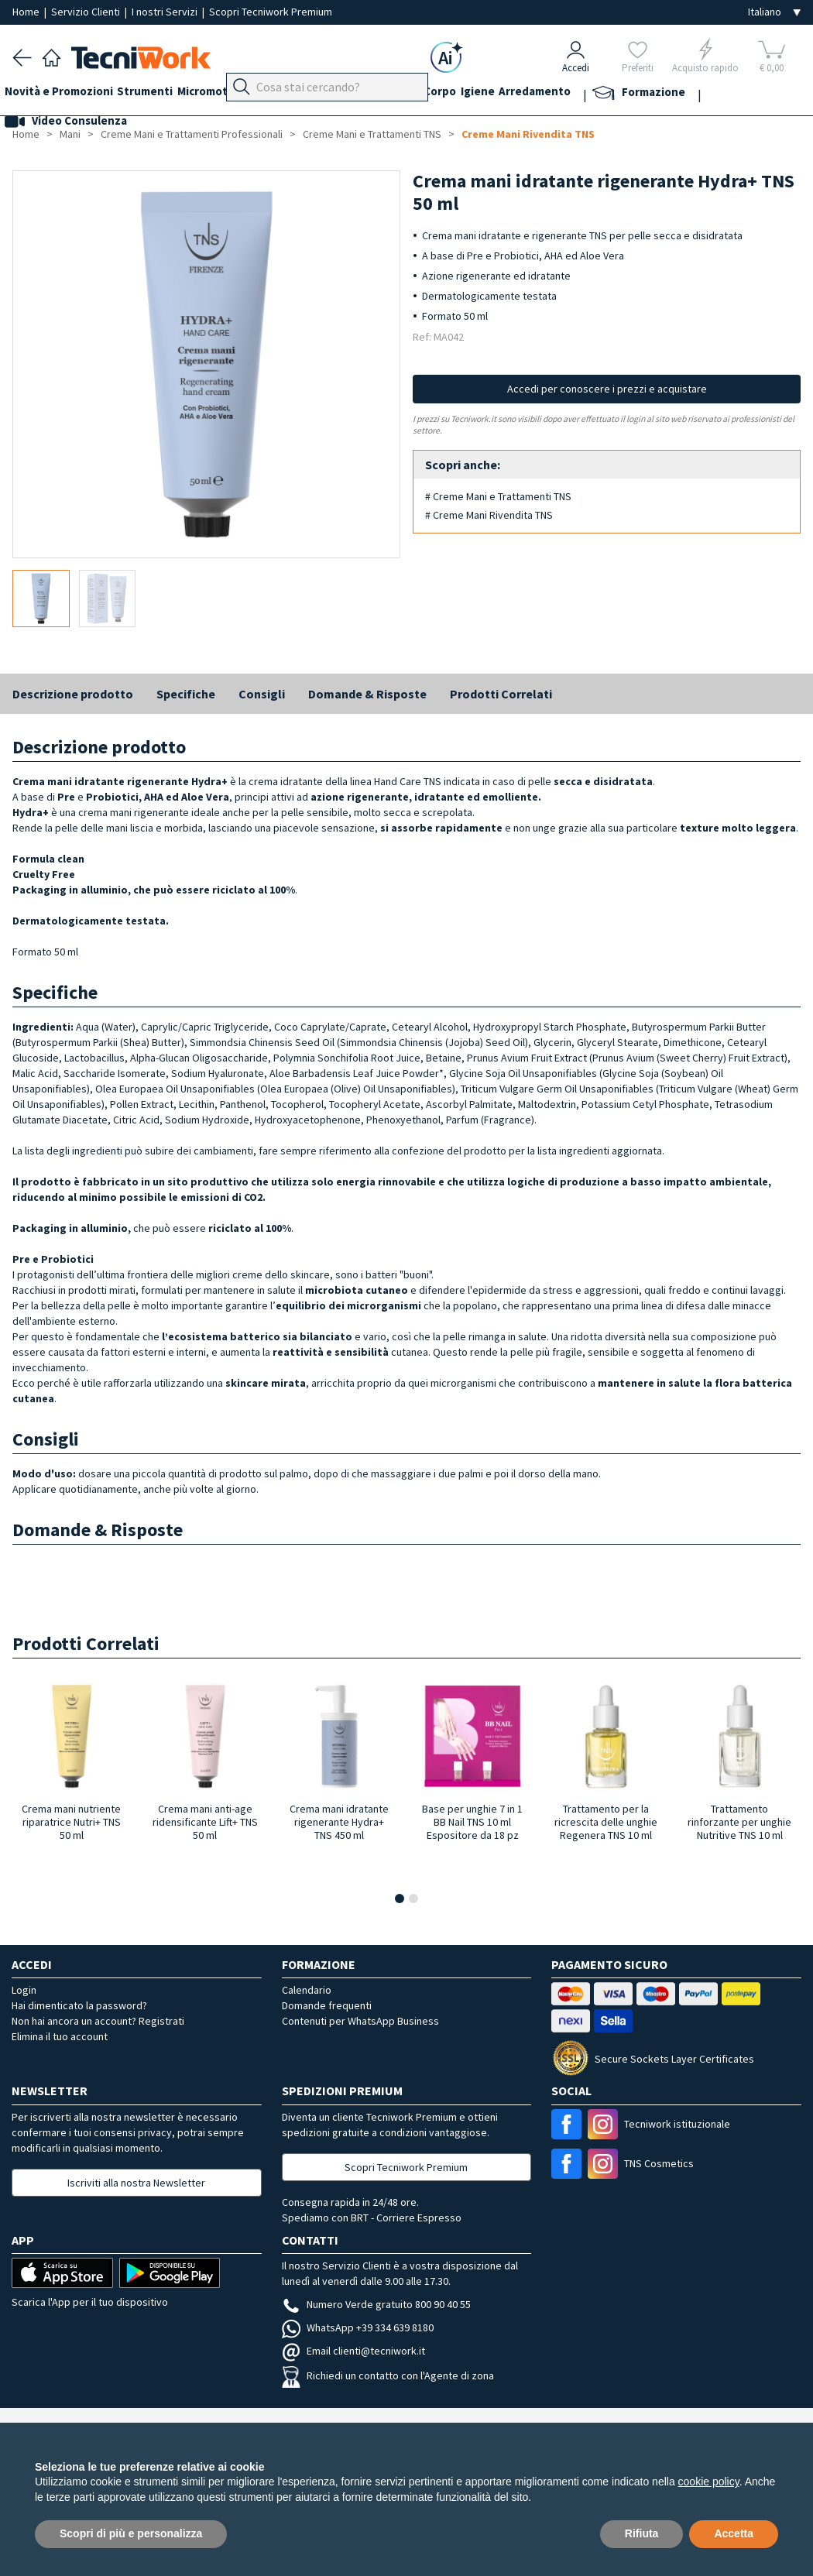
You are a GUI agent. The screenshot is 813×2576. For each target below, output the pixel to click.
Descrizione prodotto (72, 693)
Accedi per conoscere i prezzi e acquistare (607, 389)
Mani (371, 94)
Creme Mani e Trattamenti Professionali (192, 134)
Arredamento (614, 94)
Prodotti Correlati (501, 693)
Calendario (306, 1990)
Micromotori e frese (254, 94)
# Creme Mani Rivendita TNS (489, 515)
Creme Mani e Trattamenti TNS (372, 134)
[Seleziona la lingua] (774, 12)
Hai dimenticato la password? (79, 2005)
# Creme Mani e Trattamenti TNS (498, 496)
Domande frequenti (327, 2005)
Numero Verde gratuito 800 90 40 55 (376, 2304)
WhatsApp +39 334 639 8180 (358, 2327)
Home (27, 12)
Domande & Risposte (367, 693)
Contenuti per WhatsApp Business (360, 2021)
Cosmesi (453, 94)
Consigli (261, 693)
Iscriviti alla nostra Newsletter (136, 2183)
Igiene (549, 94)
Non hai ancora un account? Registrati (98, 2021)
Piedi (333, 94)
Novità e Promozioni (66, 94)
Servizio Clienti (86, 12)
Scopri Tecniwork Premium (270, 12)
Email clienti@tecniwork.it (353, 2351)
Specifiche (185, 693)
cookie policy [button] (708, 2481)
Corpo (503, 94)
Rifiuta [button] (642, 2533)
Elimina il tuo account (60, 2036)
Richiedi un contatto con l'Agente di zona (388, 2375)
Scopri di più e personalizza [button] (131, 2533)
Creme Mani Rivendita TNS (528, 134)
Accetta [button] (733, 2533)
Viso (407, 94)
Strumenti (161, 94)
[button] (399, 1898)
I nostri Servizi (166, 12)
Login (24, 1990)
